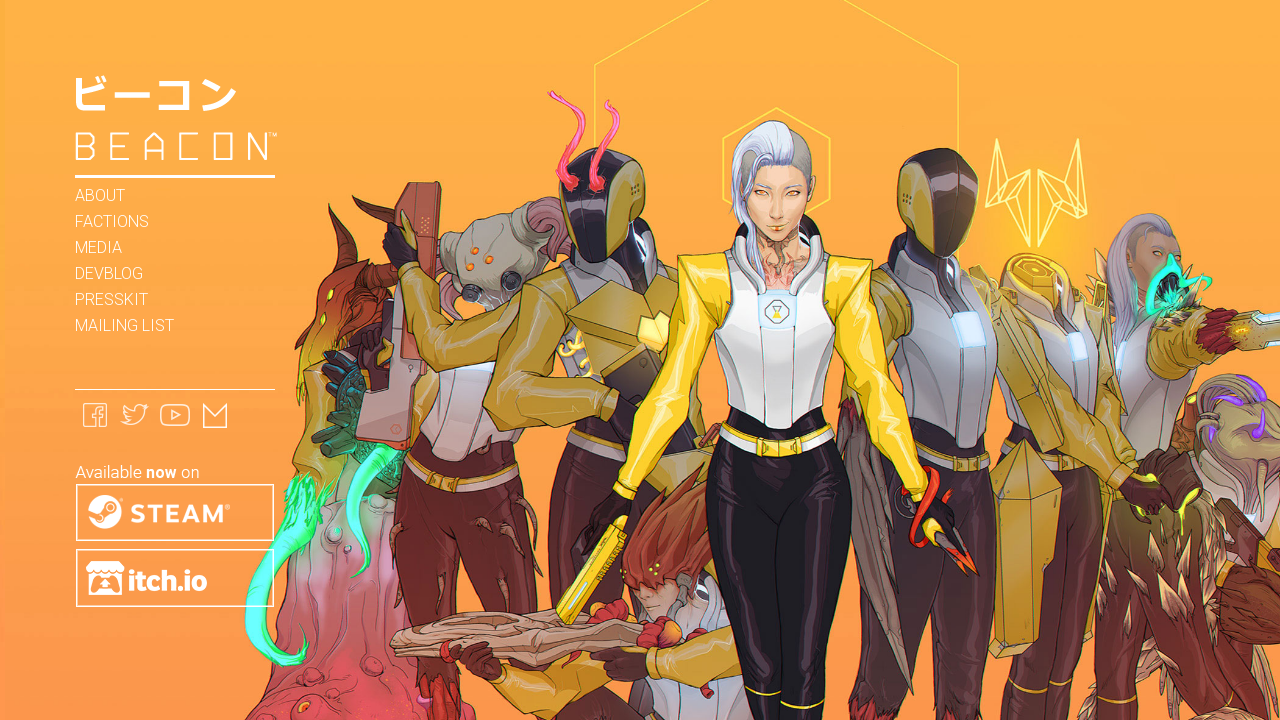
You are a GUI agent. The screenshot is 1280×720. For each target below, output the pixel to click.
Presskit (111, 299)
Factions (112, 221)
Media (98, 247)
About (100, 195)
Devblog (109, 273)
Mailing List (124, 325)
